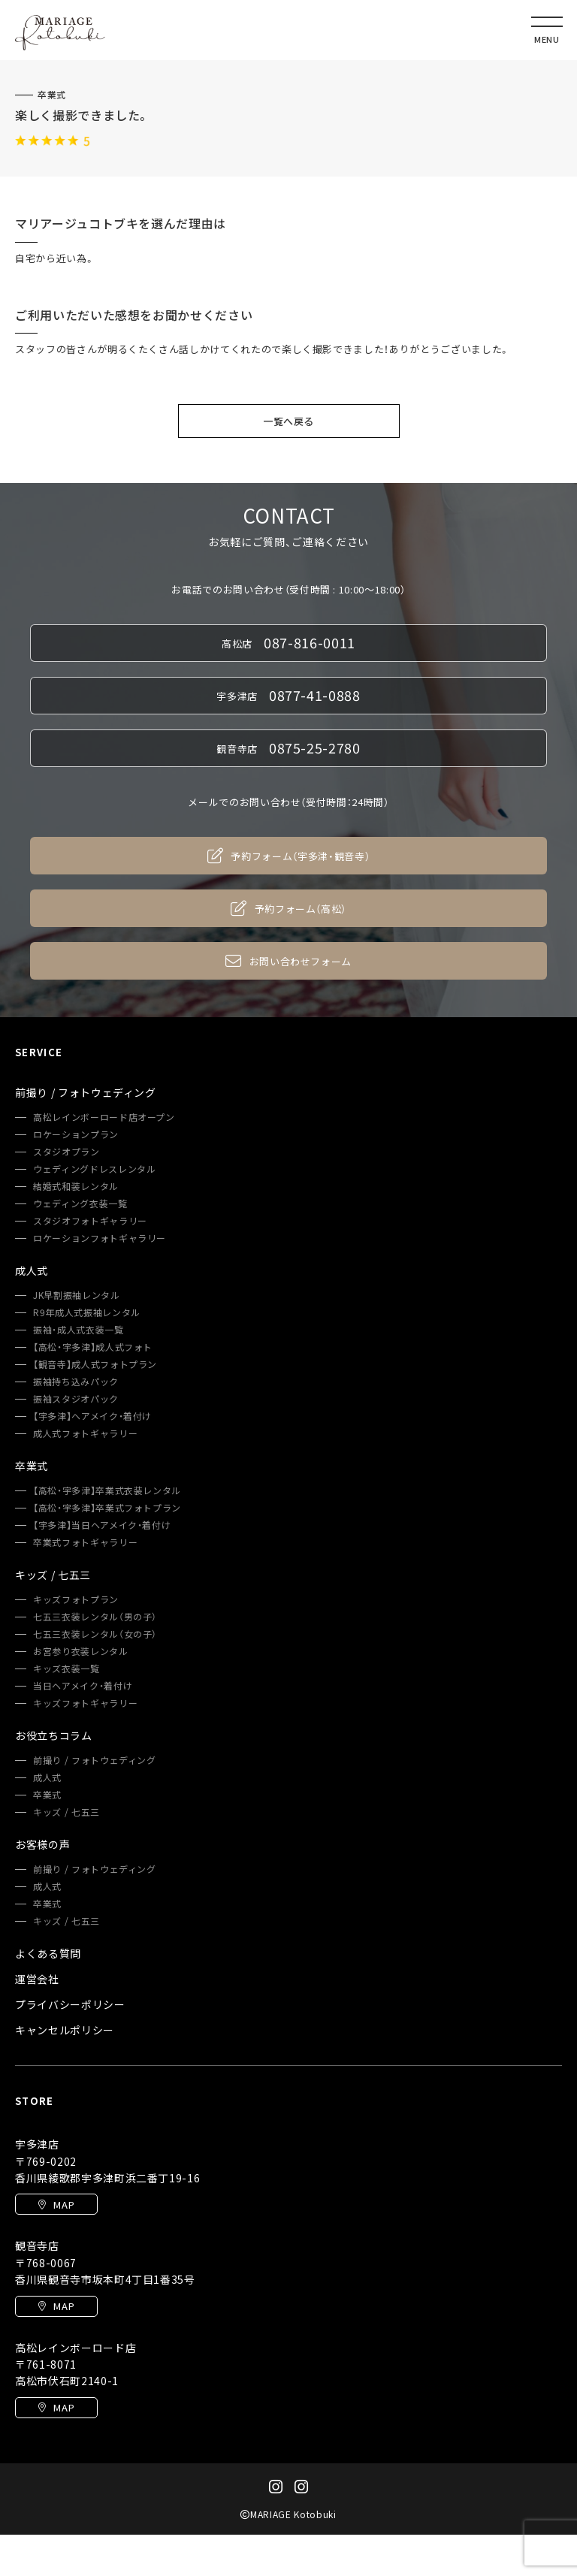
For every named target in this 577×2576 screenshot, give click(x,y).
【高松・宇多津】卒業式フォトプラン (107, 1507)
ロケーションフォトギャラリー (99, 1238)
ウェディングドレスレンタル (94, 1169)
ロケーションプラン (76, 1134)
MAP (56, 2204)
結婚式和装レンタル (76, 1186)
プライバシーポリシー (70, 2004)
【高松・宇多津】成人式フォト (93, 1347)
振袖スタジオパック (76, 1399)
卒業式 (52, 94)
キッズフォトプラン (76, 1599)
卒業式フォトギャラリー (85, 1542)
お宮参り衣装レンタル (80, 1651)
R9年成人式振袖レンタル (86, 1312)
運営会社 (37, 1978)
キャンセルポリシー (64, 2029)
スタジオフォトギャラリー (90, 1221)
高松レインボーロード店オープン (104, 1117)
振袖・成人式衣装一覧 (78, 1329)
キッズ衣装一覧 (66, 1668)
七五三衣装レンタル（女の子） (95, 1634)
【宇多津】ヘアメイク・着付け (92, 1416)
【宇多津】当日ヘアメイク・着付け (102, 1525)
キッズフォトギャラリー (85, 1703)
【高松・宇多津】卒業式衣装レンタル (107, 1490)
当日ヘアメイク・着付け (82, 1686)
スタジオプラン (66, 1151)
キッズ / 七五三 (66, 1812)
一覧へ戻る (288, 421)
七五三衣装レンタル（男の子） (95, 1616)
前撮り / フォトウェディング (94, 1760)
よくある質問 (48, 1953)
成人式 (47, 1777)
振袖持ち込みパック (76, 1381)
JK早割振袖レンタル (76, 1295)
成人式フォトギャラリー (85, 1433)
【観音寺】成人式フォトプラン (95, 1364)
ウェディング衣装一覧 (80, 1203)
